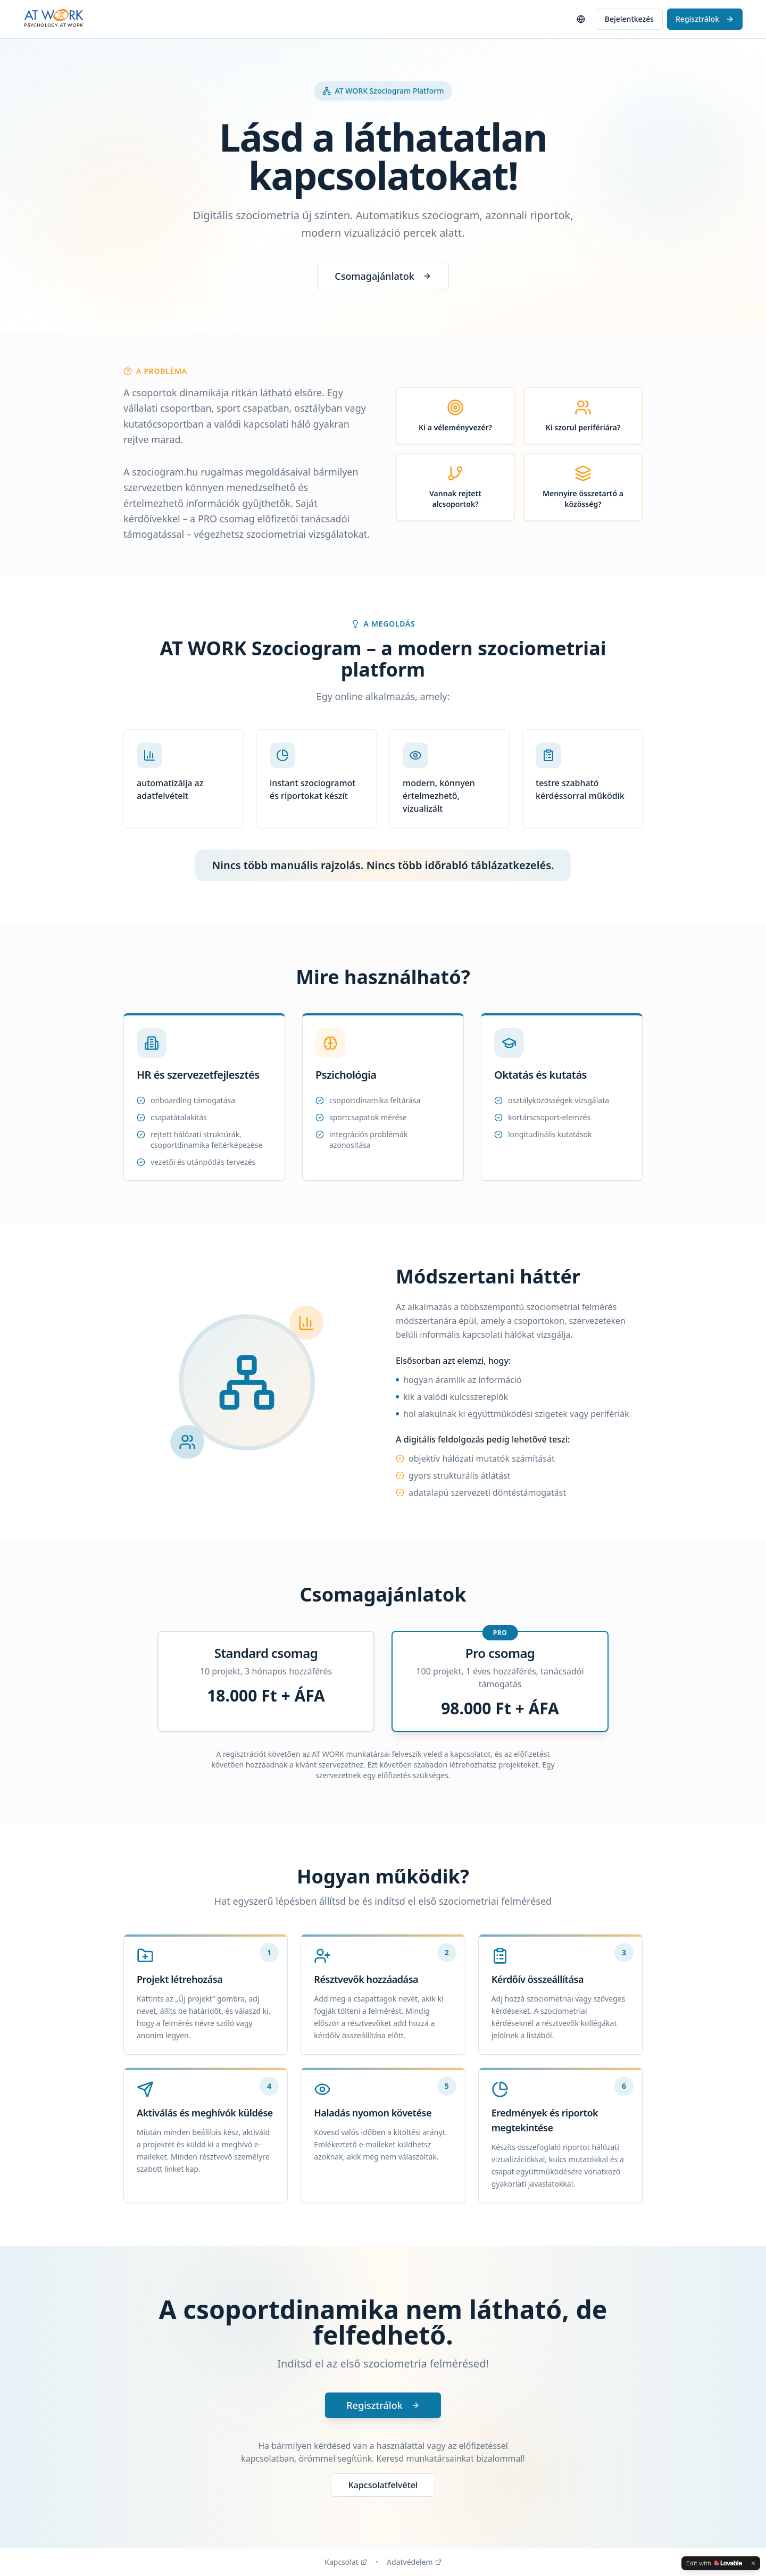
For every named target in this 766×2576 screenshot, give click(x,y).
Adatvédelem (414, 2562)
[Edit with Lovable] (714, 2563)
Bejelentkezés (629, 19)
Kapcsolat (345, 2562)
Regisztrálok (705, 19)
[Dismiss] (753, 2563)
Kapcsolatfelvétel (383, 2485)
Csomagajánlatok (383, 276)
